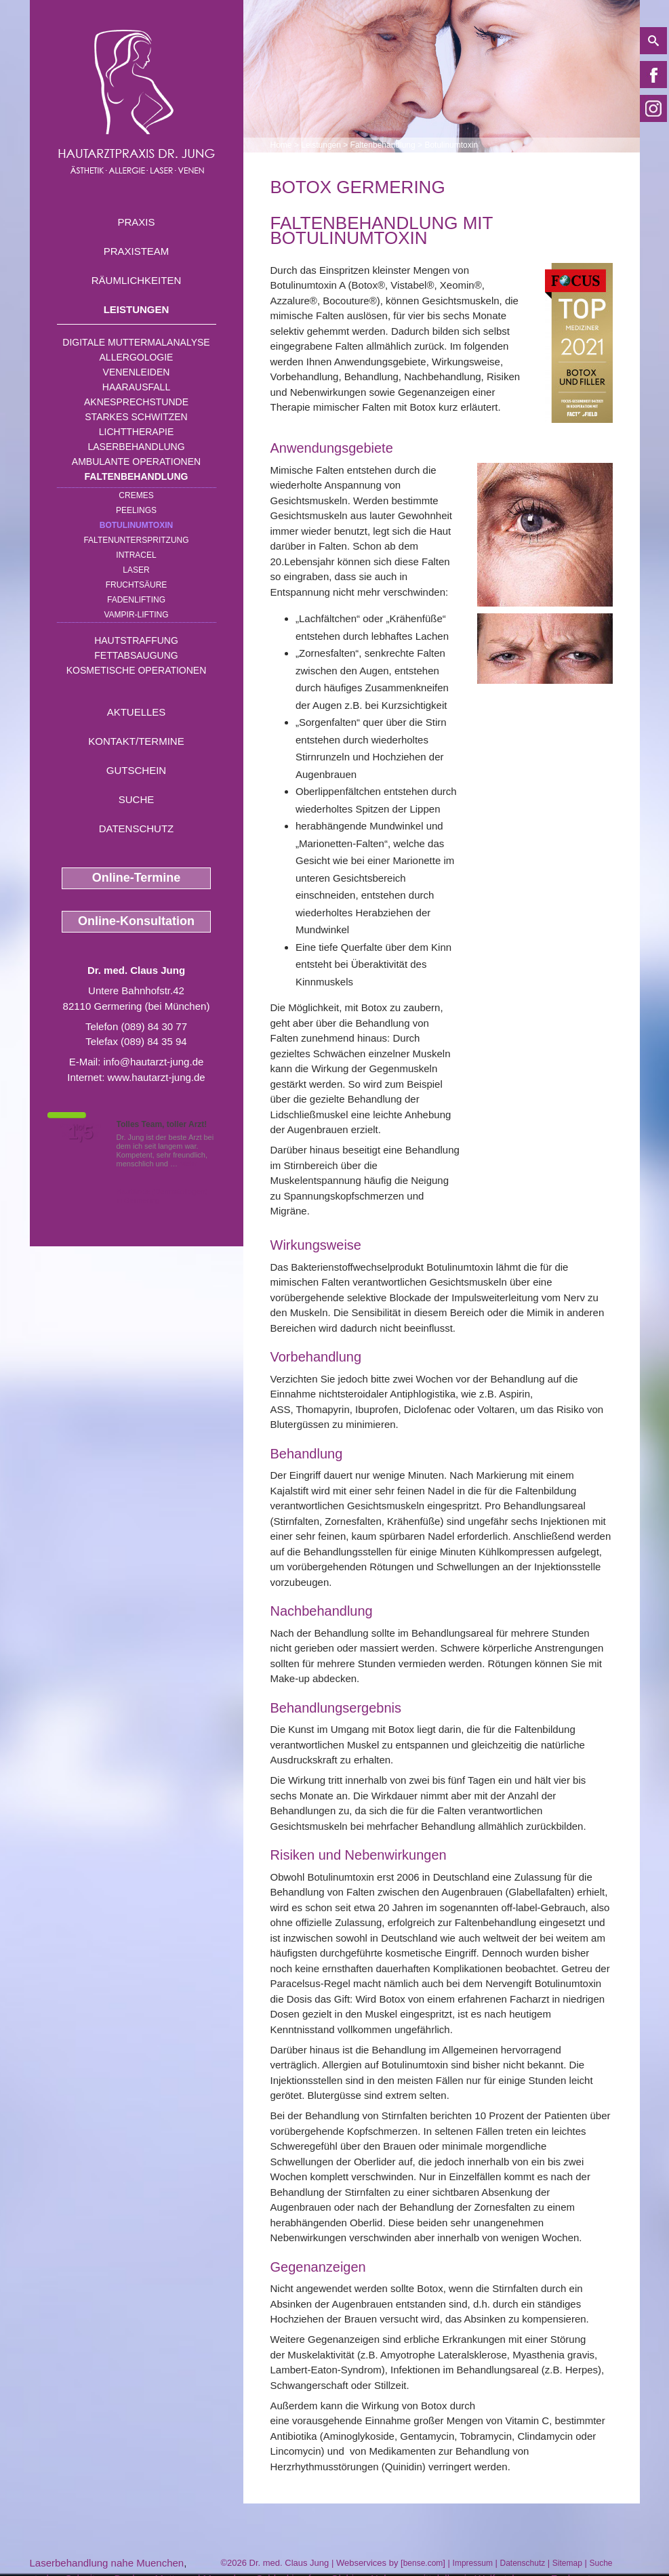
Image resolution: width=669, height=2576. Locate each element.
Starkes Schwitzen (136, 416)
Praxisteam (136, 251)
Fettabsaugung (136, 655)
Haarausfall (136, 387)
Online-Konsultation (136, 921)
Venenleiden (136, 372)
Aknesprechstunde (136, 401)
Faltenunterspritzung (135, 540)
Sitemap (567, 2563)
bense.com (423, 2563)
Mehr (188, 1164)
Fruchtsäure (136, 585)
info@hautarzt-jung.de (154, 1061)
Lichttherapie (136, 431)
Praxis (136, 222)
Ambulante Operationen (136, 461)
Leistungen (136, 309)
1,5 (81, 1132)
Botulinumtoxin (136, 525)
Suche (137, 799)
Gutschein (136, 770)
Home (281, 145)
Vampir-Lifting (136, 614)
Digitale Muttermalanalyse (135, 342)
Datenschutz (136, 828)
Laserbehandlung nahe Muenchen (107, 2563)
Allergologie (137, 357)
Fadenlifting (136, 600)
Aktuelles (136, 712)
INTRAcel (136, 555)
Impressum (473, 2563)
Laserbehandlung (135, 446)
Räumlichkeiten (137, 280)
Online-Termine (136, 877)
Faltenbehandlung (136, 476)
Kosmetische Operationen (136, 670)
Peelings (136, 510)
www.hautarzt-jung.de (156, 1077)
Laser (136, 570)
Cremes (136, 495)
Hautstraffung (136, 640)
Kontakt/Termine (136, 741)
